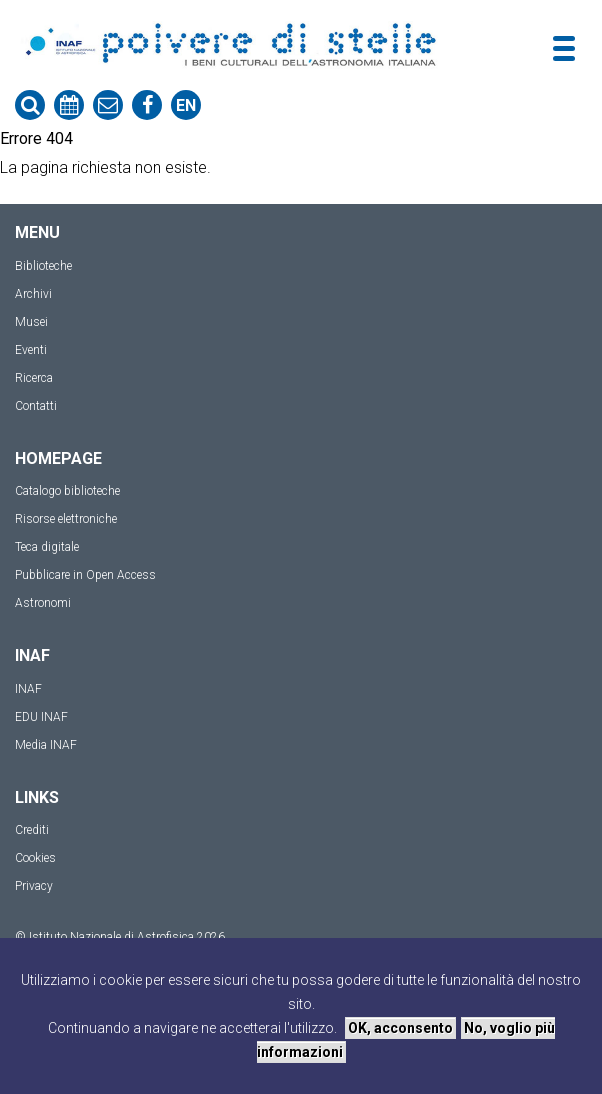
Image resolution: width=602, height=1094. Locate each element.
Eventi (31, 350)
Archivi (33, 294)
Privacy (34, 886)
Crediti (32, 830)
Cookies (35, 858)
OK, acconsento (400, 1028)
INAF (28, 689)
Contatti (36, 406)
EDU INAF (41, 717)
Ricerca (34, 378)
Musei (31, 322)
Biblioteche (43, 266)
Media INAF (46, 745)
